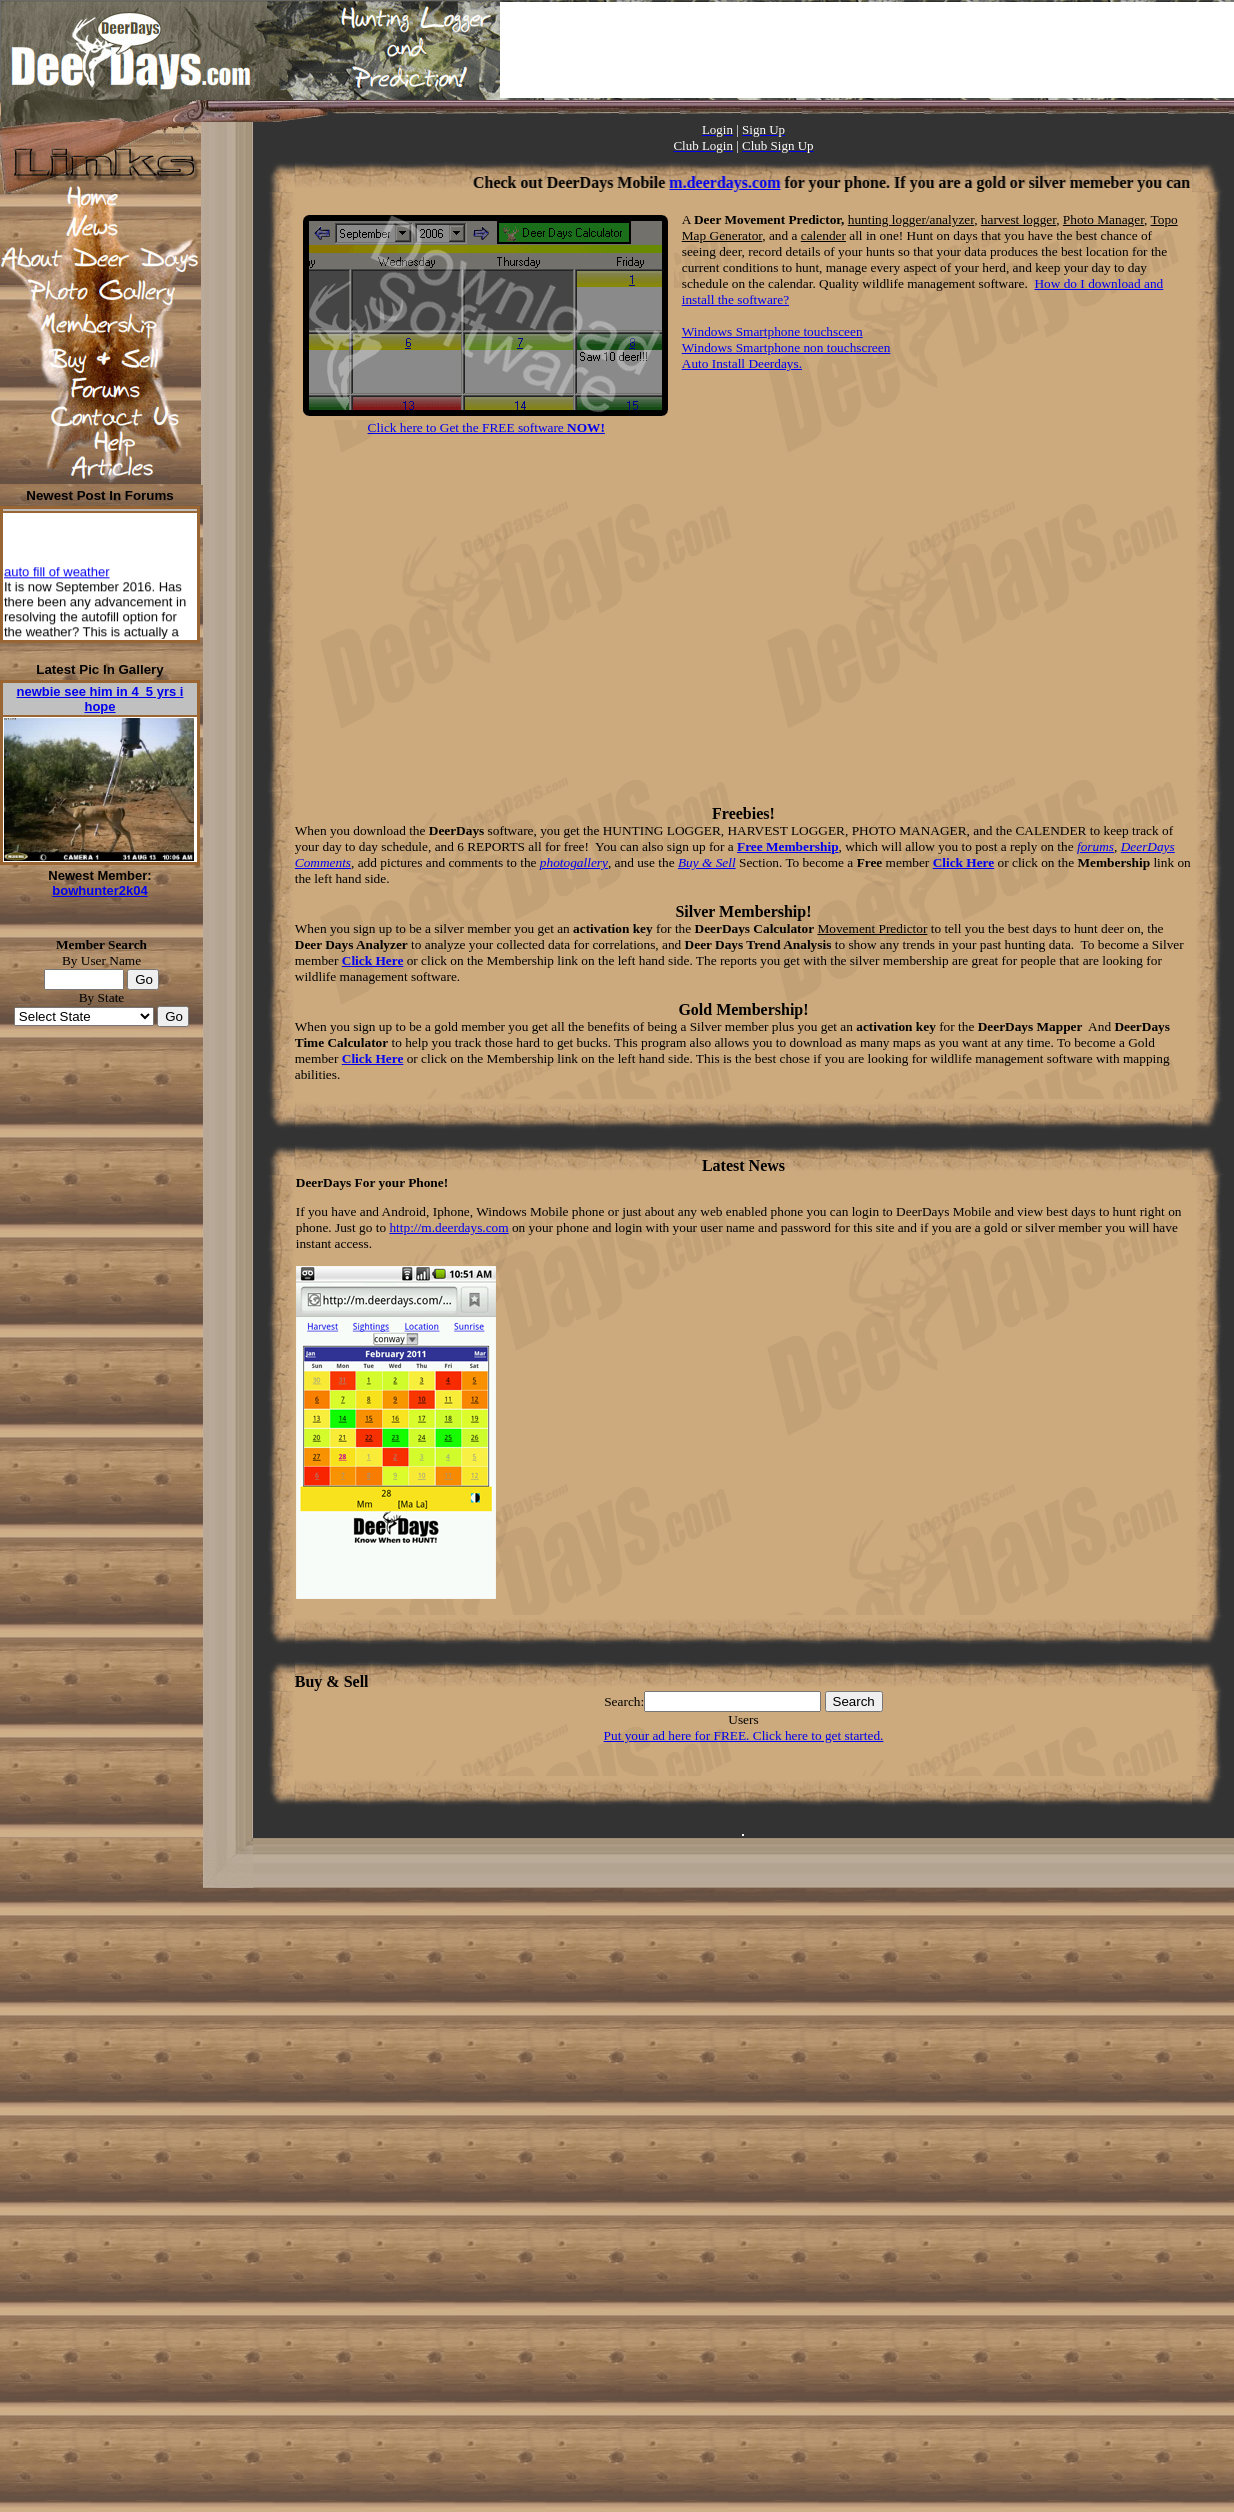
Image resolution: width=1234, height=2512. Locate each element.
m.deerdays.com (748, 182)
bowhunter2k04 (99, 890)
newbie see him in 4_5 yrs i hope (100, 699)
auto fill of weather (57, 577)
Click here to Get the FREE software (486, 427)
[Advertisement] (867, 50)
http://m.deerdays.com (448, 1227)
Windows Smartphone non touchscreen (786, 347)
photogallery (574, 862)
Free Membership (788, 846)
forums (1095, 846)
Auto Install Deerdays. (742, 363)
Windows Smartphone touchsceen (772, 331)
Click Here (964, 862)
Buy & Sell (707, 862)
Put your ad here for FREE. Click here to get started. (744, 1735)
